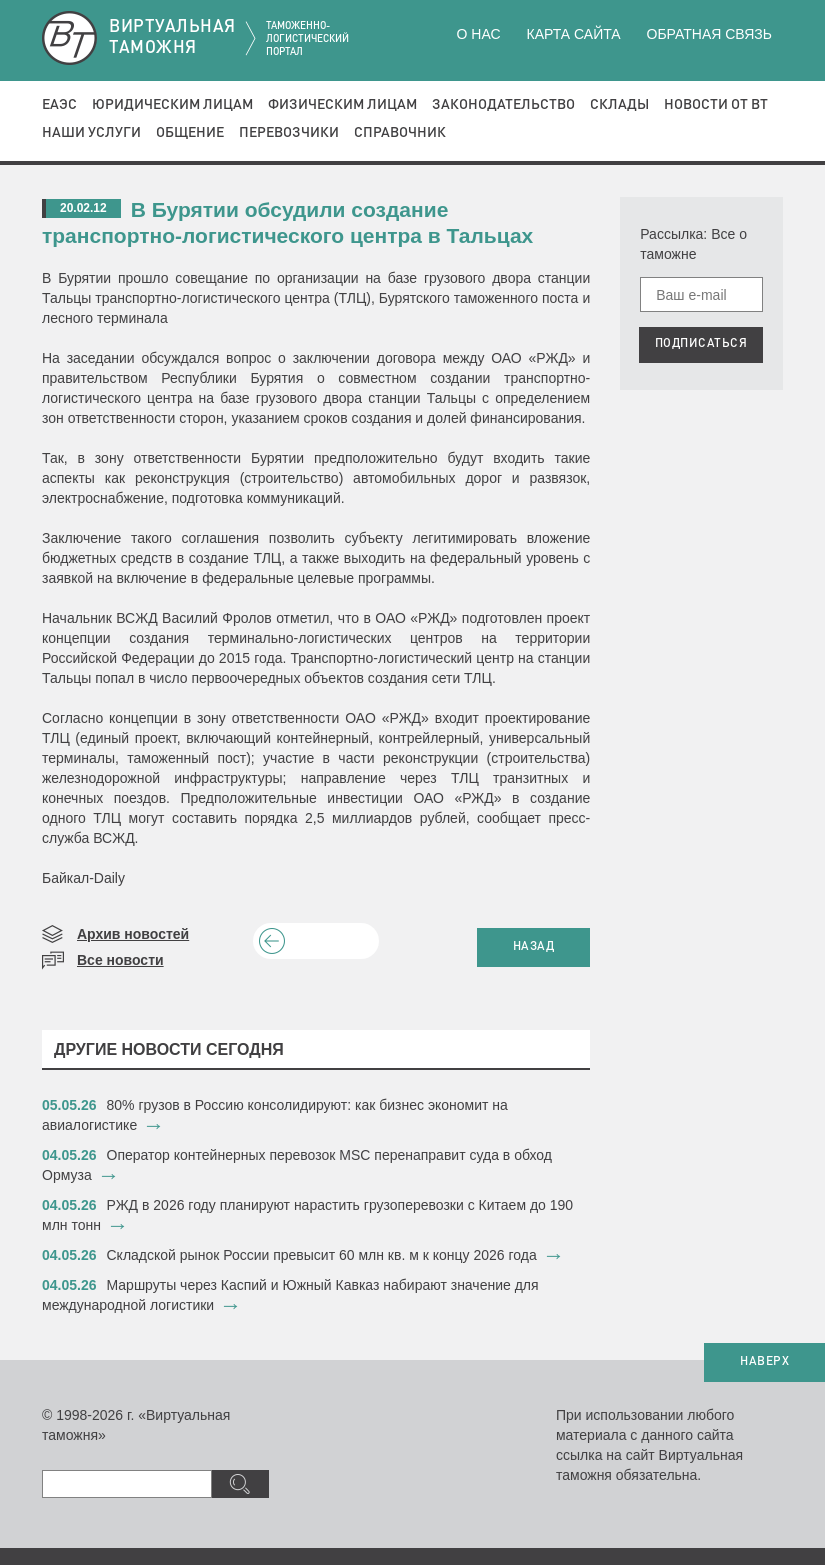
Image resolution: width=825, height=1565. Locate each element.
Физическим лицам (342, 105)
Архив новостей (133, 934)
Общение (190, 133)
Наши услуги (91, 133)
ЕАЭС (59, 105)
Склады (619, 105)
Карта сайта (573, 34)
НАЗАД (534, 947)
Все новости (120, 960)
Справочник (400, 133)
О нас (479, 34)
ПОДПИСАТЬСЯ (701, 344)
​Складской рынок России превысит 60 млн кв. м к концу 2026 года (322, 1255)
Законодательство (503, 105)
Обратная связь (709, 34)
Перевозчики (289, 133)
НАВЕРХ (764, 1362)
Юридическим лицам (172, 105)
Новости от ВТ (716, 105)
